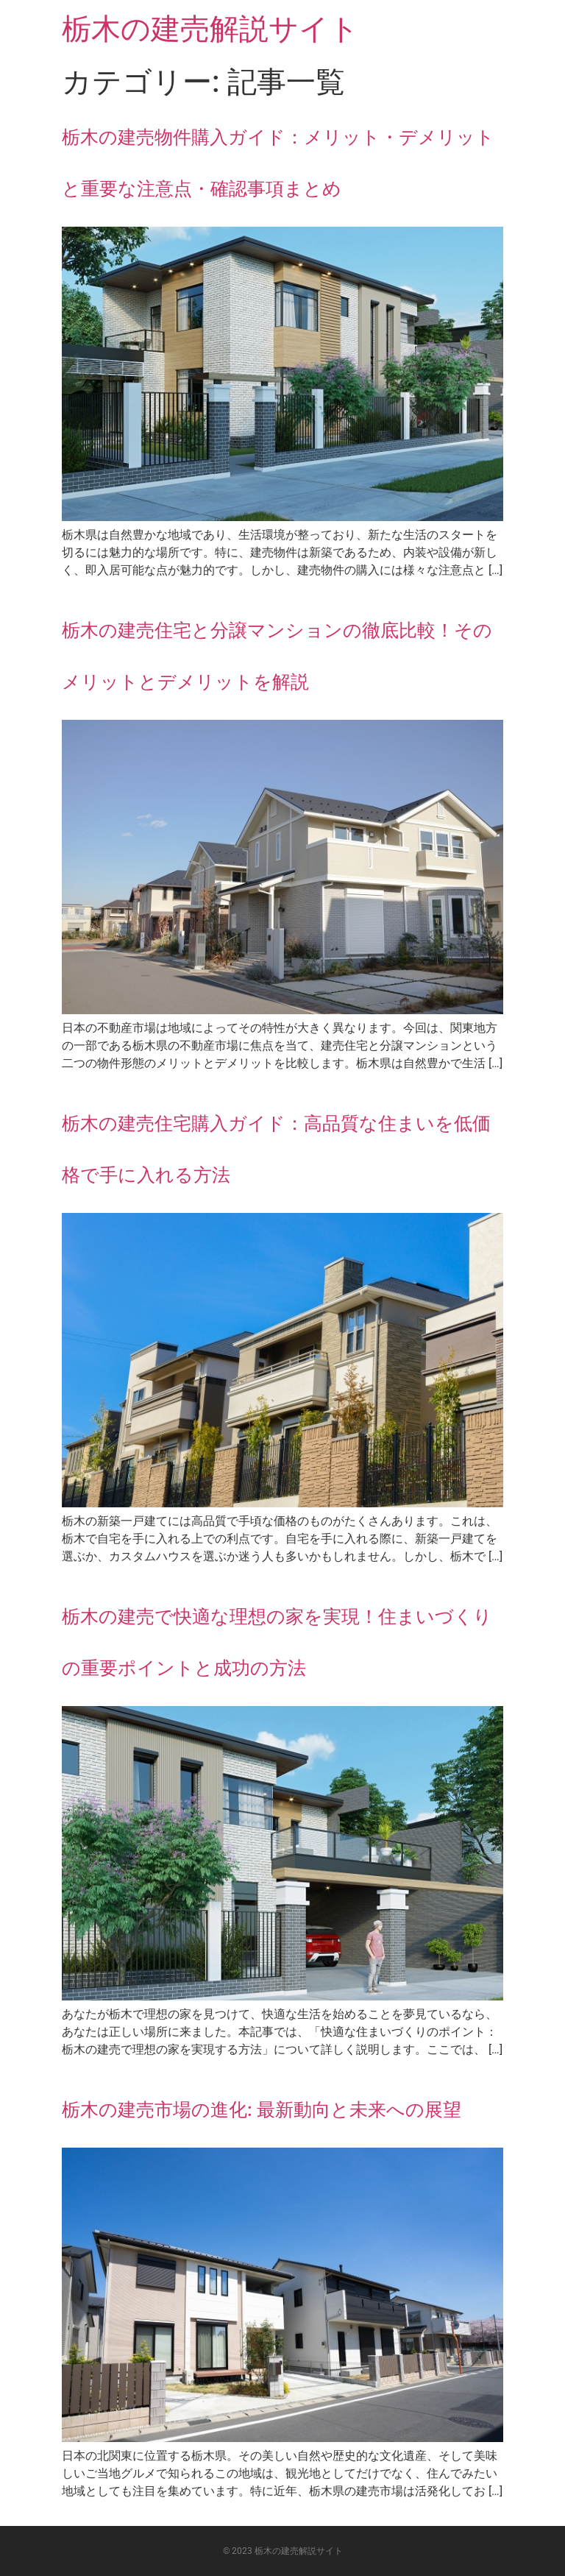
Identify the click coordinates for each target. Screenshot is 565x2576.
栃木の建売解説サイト (210, 29)
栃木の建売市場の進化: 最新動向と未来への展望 (261, 2109)
